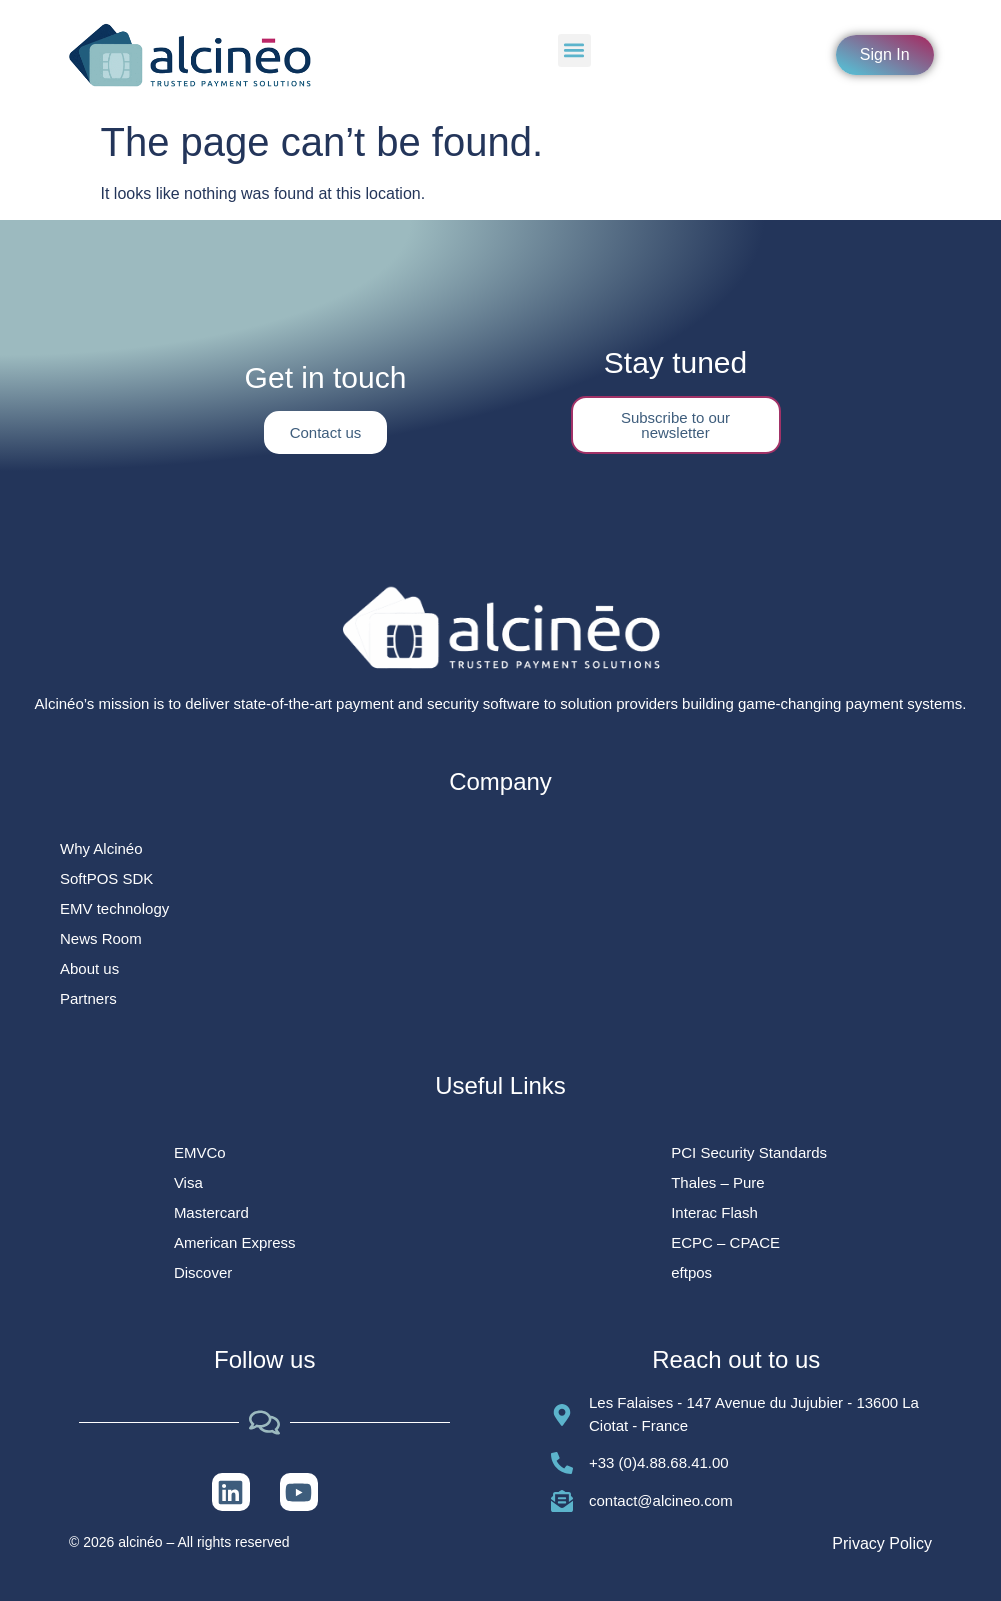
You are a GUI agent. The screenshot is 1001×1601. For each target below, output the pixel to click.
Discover (203, 1272)
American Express (235, 1242)
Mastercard (211, 1212)
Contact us (326, 432)
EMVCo (200, 1152)
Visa (188, 1182)
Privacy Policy (882, 1543)
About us (89, 968)
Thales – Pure (717, 1182)
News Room (101, 938)
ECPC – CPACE (725, 1242)
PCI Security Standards (749, 1152)
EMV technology (114, 908)
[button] (574, 50)
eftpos (691, 1272)
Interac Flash (714, 1212)
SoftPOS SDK (106, 878)
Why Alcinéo (101, 848)
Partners (88, 998)
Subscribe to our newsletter (675, 425)
